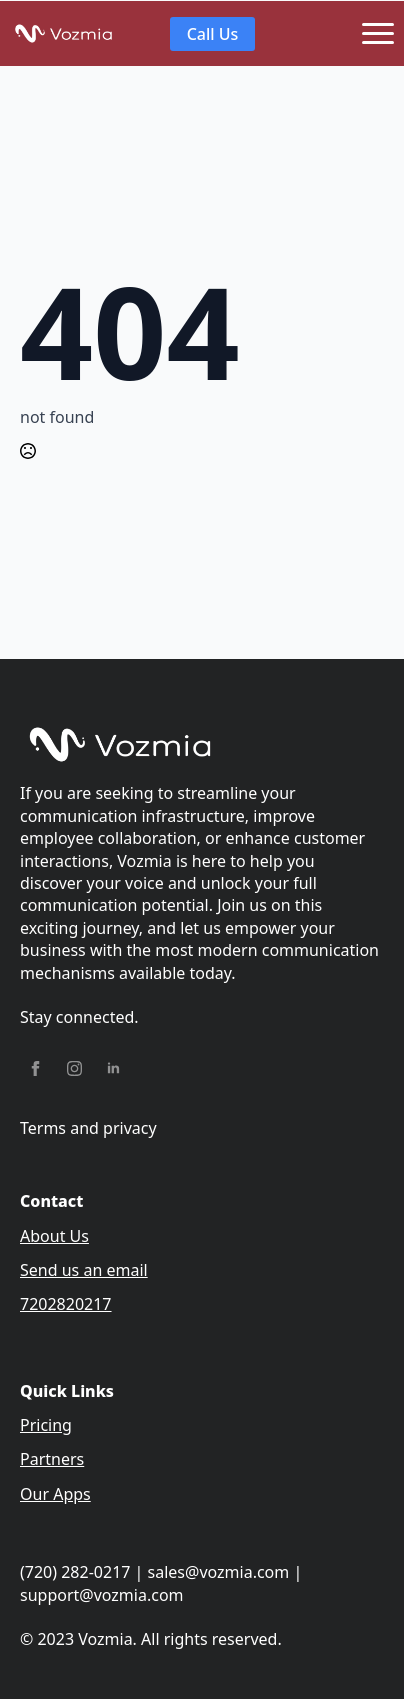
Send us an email (84, 1270)
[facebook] (35, 1068)
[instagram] (74, 1068)
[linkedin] (113, 1068)
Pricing (46, 1425)
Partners (52, 1459)
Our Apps (55, 1494)
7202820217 (66, 1304)
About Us (54, 1236)
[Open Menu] (378, 34)
